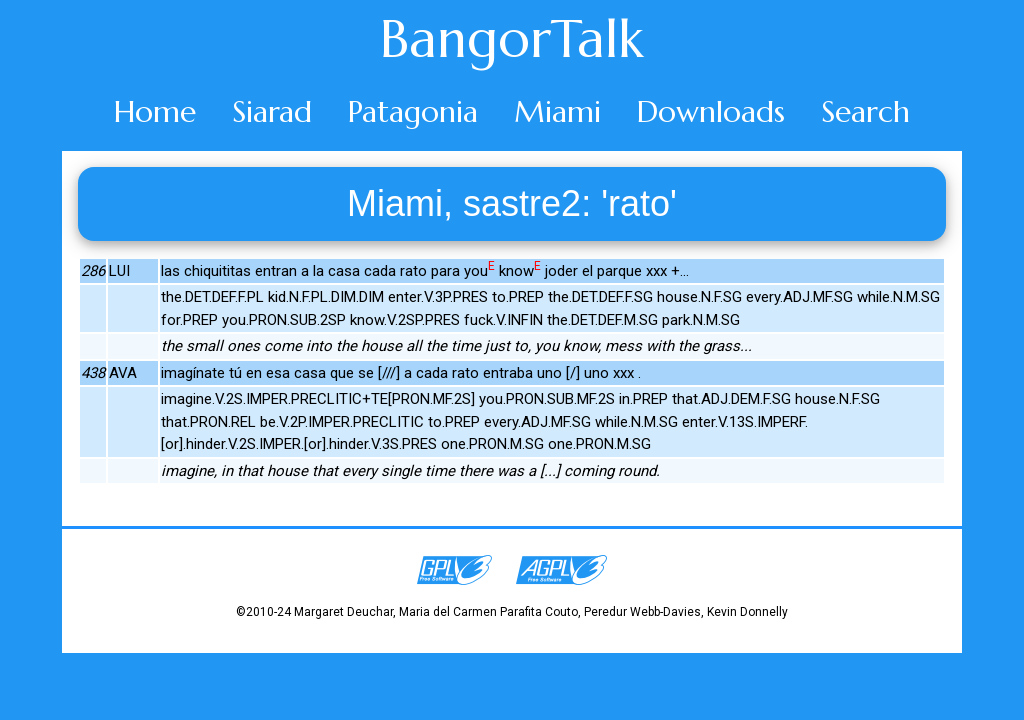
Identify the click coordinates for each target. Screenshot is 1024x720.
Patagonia (413, 111)
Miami (557, 111)
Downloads (711, 111)
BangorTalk (512, 39)
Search (865, 111)
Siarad (272, 111)
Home (155, 111)
